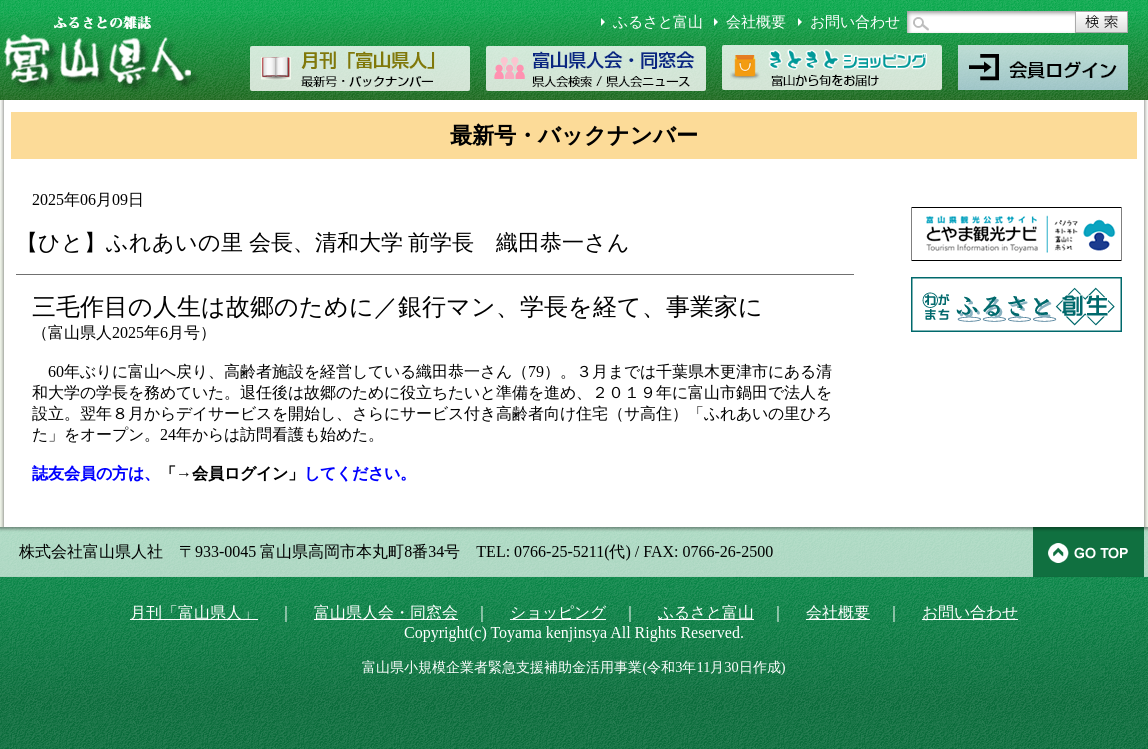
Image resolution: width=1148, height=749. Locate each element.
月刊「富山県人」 (194, 612)
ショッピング (558, 612)
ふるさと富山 (658, 22)
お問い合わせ (855, 22)
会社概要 (756, 22)
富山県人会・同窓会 (386, 612)
